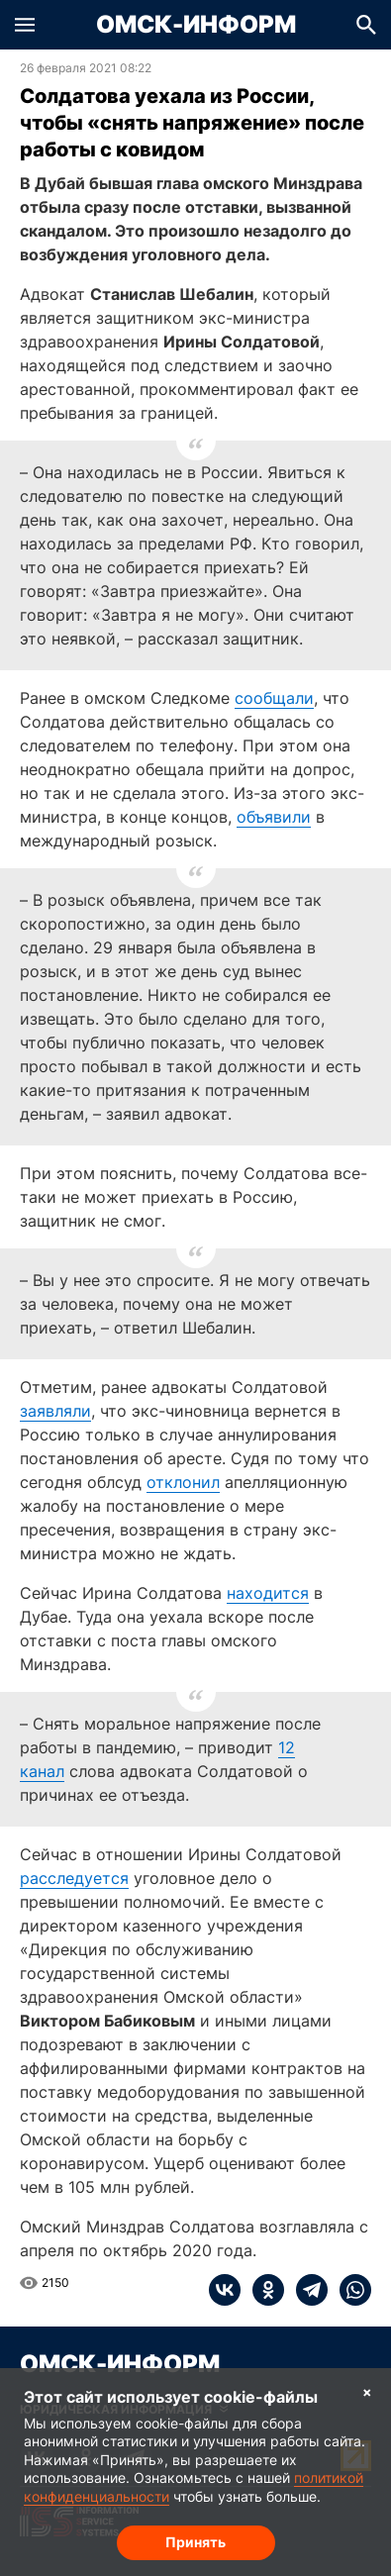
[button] (24, 25)
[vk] (225, 2290)
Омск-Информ (196, 25)
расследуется (74, 1878)
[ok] (262, 2290)
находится (268, 1593)
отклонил (183, 1482)
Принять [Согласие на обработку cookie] (195, 2541)
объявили (274, 817)
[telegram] (306, 2290)
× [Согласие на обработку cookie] (367, 2391)
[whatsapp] (349, 2290)
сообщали (274, 698)
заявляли (55, 1411)
